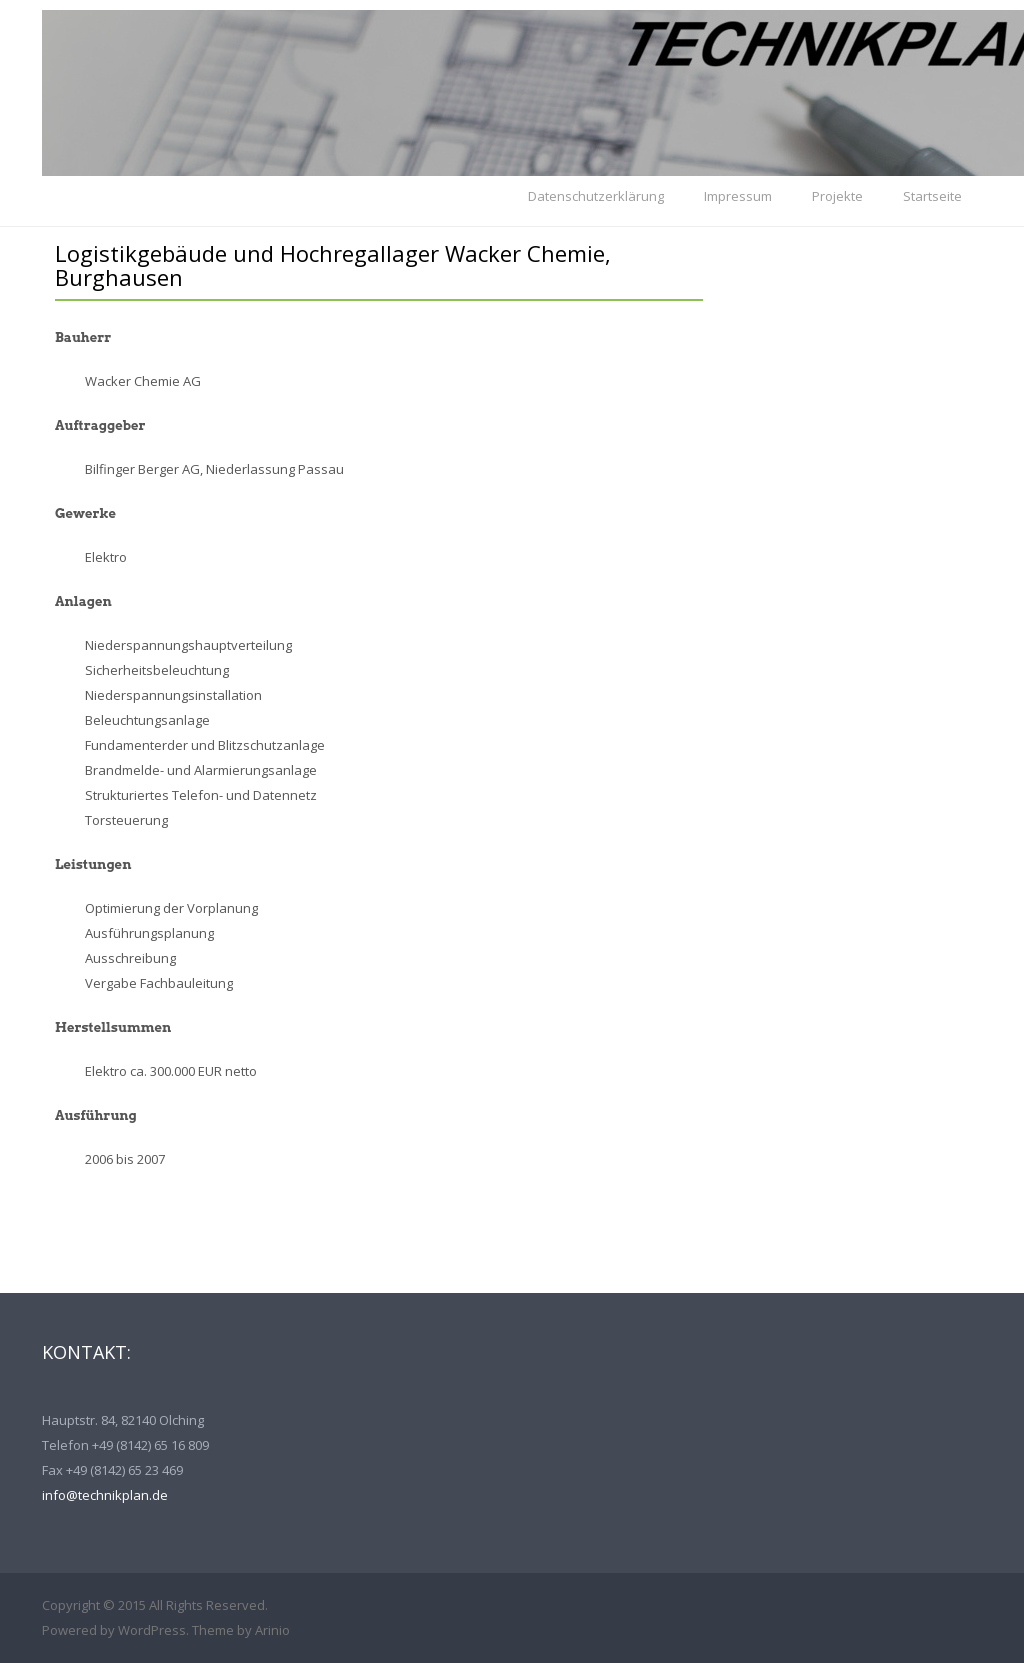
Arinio (272, 1630)
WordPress (152, 1630)
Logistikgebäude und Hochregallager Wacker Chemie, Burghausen (333, 265)
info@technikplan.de (105, 1495)
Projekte (837, 196)
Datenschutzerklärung (596, 196)
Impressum (738, 196)
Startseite (932, 196)
